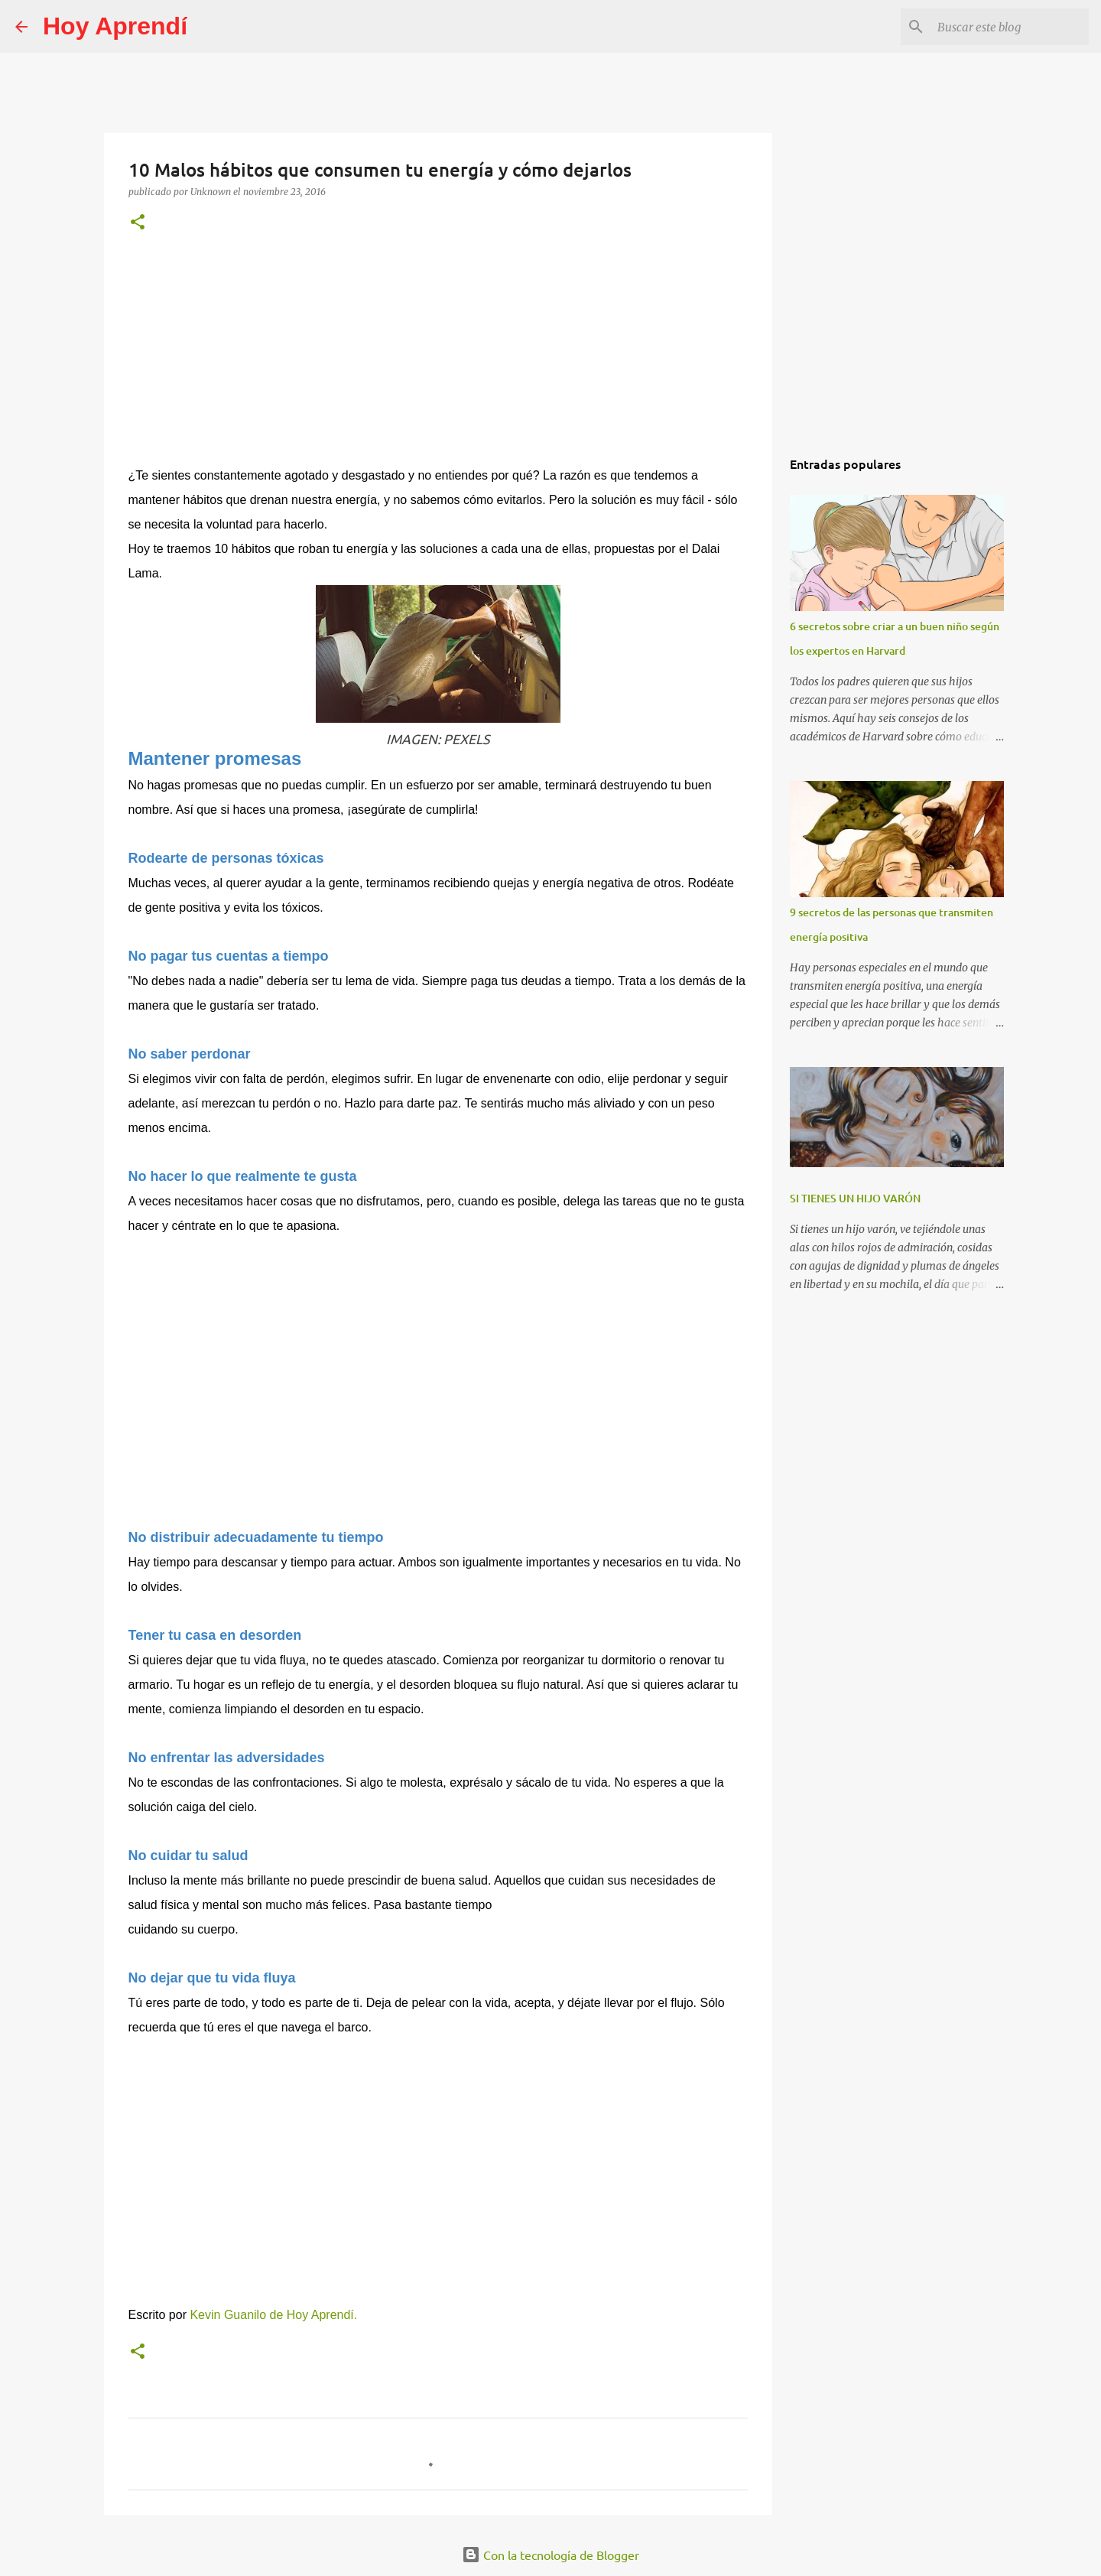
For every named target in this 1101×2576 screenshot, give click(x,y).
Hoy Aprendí (115, 26)
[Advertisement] (438, 359)
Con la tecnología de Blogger (550, 2554)
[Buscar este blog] (1008, 26)
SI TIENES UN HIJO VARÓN (855, 1198)
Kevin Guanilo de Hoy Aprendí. (273, 2314)
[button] (137, 223)
